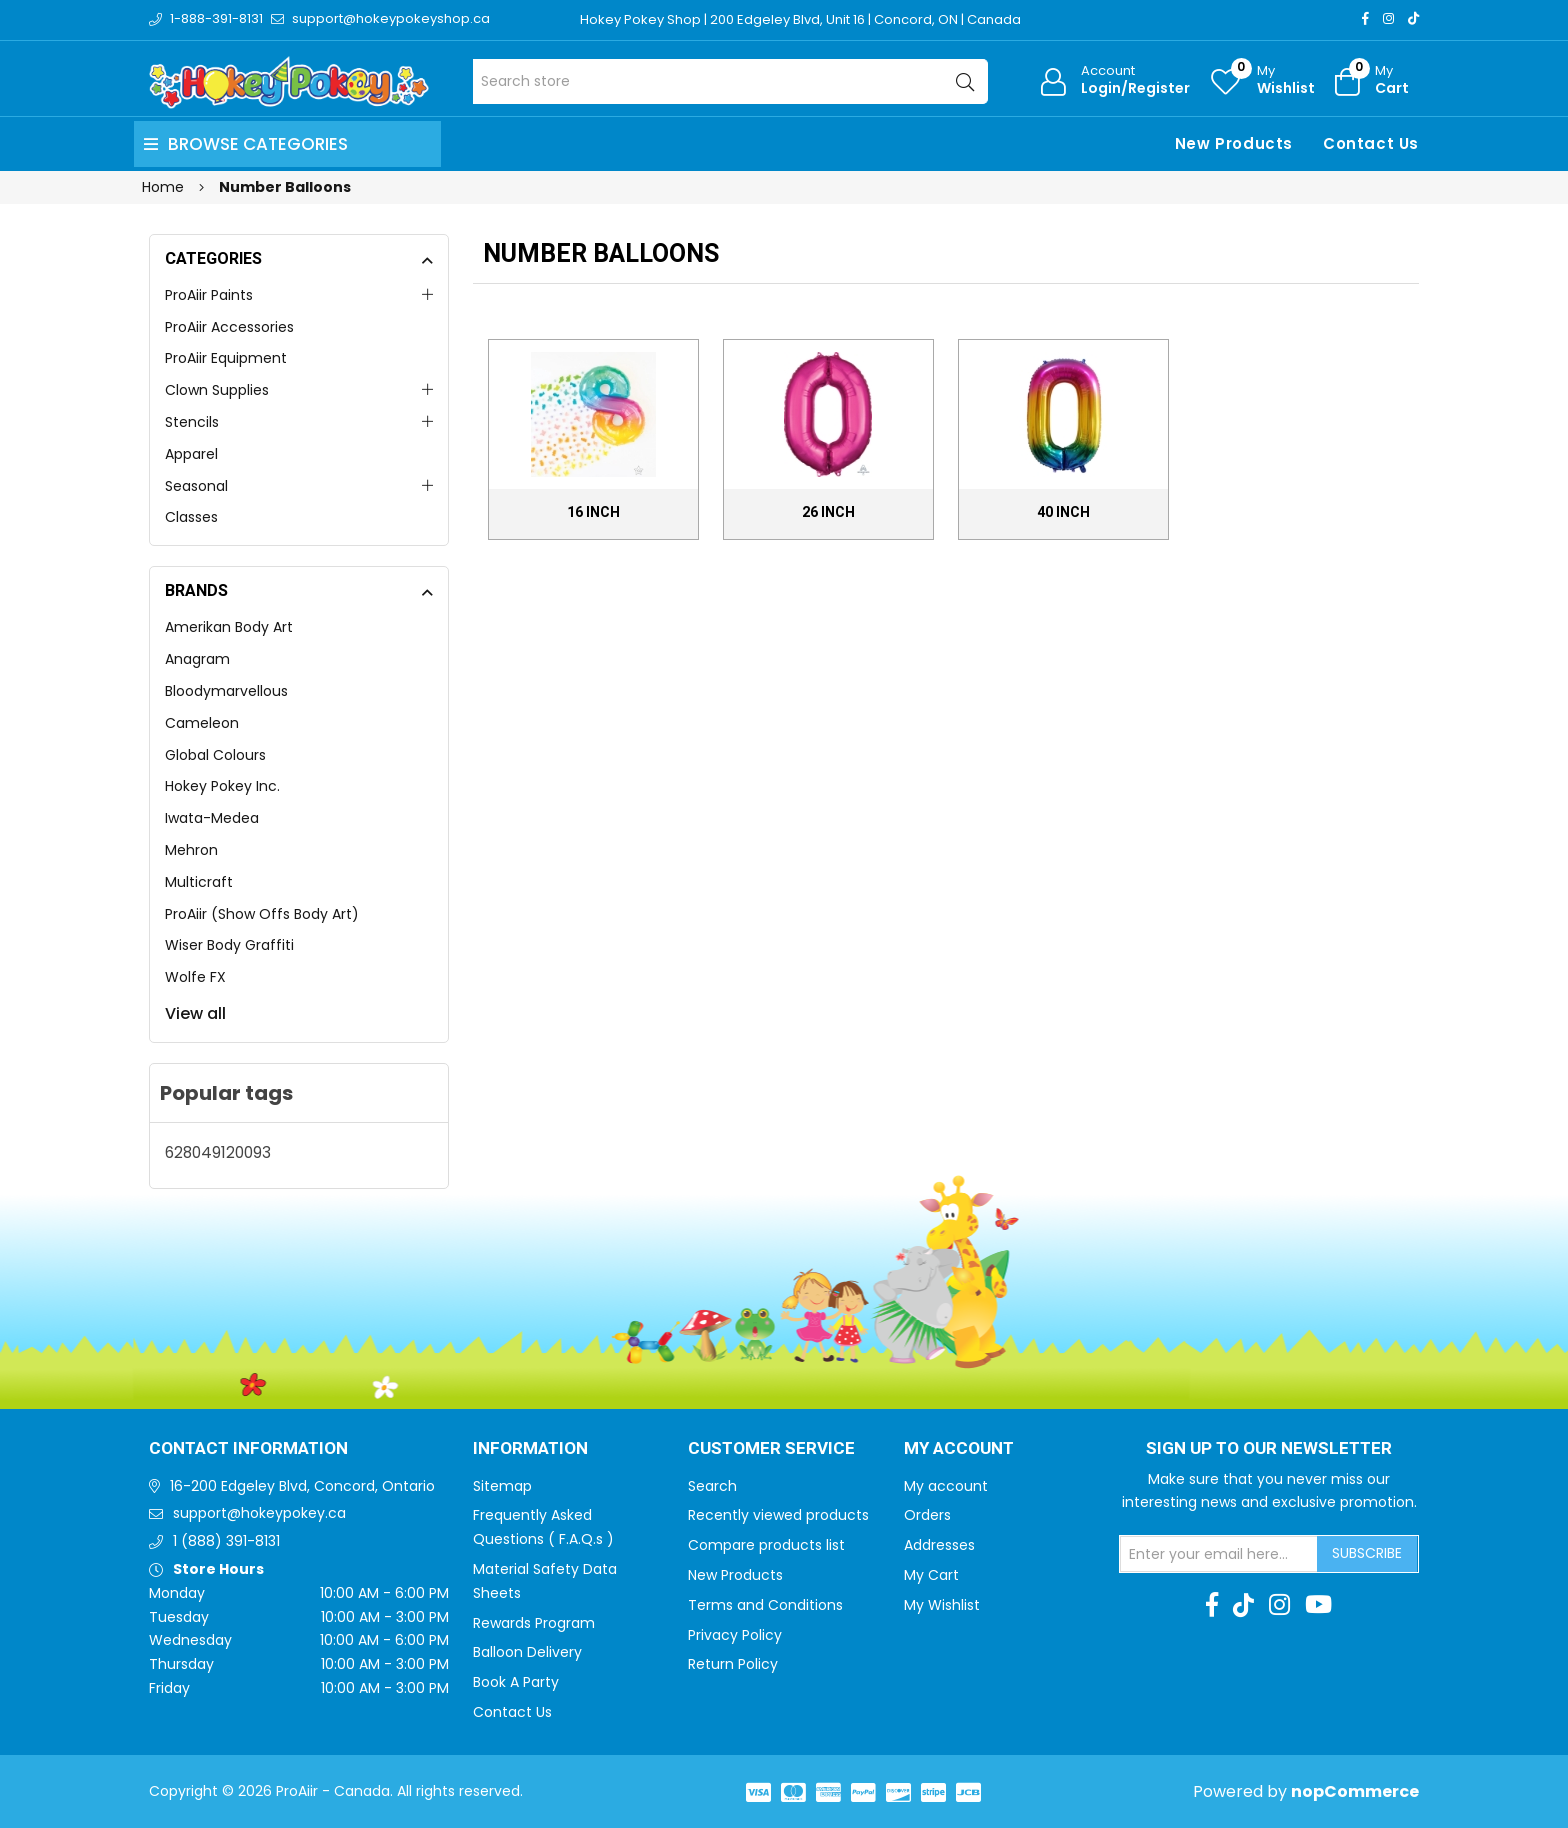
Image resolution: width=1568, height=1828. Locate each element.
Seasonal (196, 486)
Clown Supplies (217, 390)
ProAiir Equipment (226, 358)
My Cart (931, 1575)
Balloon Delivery (527, 1652)
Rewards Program (534, 1623)
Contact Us (1371, 143)
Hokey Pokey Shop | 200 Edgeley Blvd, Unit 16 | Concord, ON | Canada (800, 19)
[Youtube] (1318, 1605)
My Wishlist (942, 1605)
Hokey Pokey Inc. (222, 786)
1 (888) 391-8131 (226, 1541)
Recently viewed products (778, 1515)
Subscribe (1367, 1553)
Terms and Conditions (765, 1605)
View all (195, 1013)
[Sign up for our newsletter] (1219, 1554)
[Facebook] (1365, 18)
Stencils (192, 422)
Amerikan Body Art (229, 627)
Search (712, 1486)
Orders (927, 1515)
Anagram (197, 659)
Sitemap (502, 1486)
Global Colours (215, 755)
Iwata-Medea (212, 818)
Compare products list (766, 1545)
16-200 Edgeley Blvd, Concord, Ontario (302, 1486)
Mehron (191, 850)
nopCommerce (1355, 1791)
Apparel (191, 454)
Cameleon (202, 723)
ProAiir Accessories (229, 327)
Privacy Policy (735, 1635)
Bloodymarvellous (226, 691)
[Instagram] (1388, 18)
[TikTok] (1413, 18)
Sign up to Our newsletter (1269, 1449)
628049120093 (218, 1152)
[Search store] (730, 81)
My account (946, 1486)
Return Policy (733, 1664)
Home (163, 187)
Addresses (939, 1545)
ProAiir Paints (209, 295)
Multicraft (199, 882)
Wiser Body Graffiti (229, 945)
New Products (1234, 143)
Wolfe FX (195, 977)
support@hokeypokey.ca (259, 1513)
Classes (191, 517)
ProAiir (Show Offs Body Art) (262, 914)
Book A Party (516, 1682)
